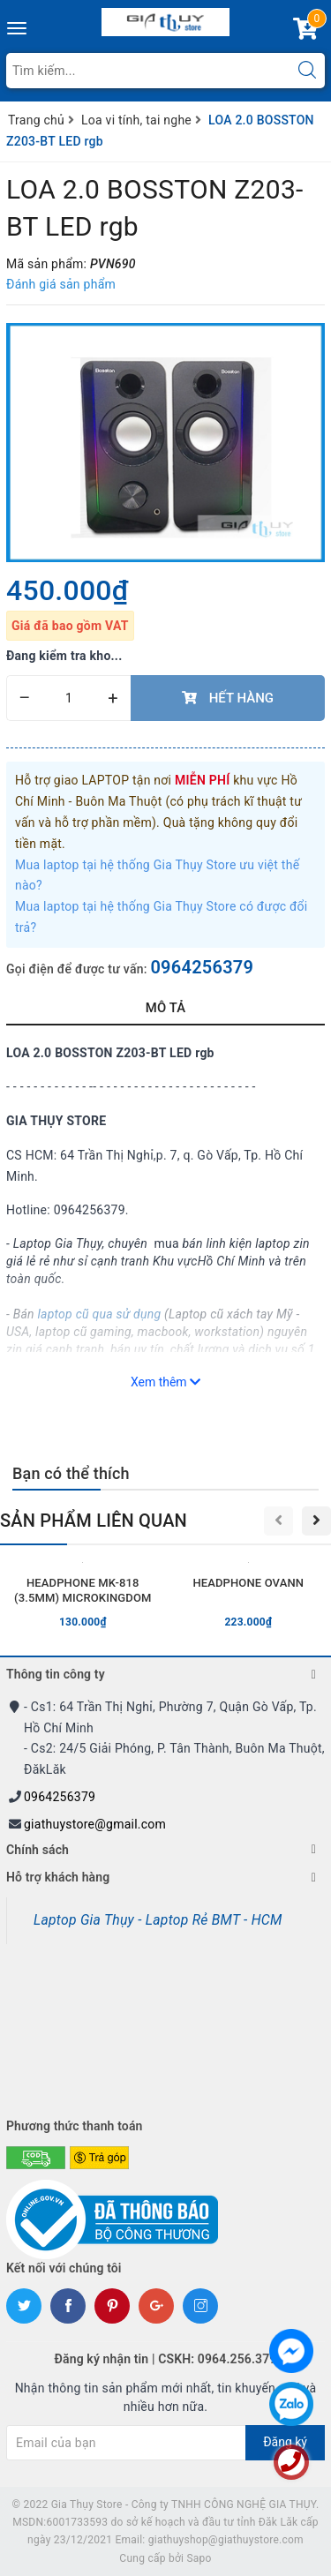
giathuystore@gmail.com (95, 1824)
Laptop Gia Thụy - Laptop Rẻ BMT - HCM (158, 1919)
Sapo (198, 2558)
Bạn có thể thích (71, 1473)
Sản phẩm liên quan (93, 1520)
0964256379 (201, 967)
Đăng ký (285, 2442)
